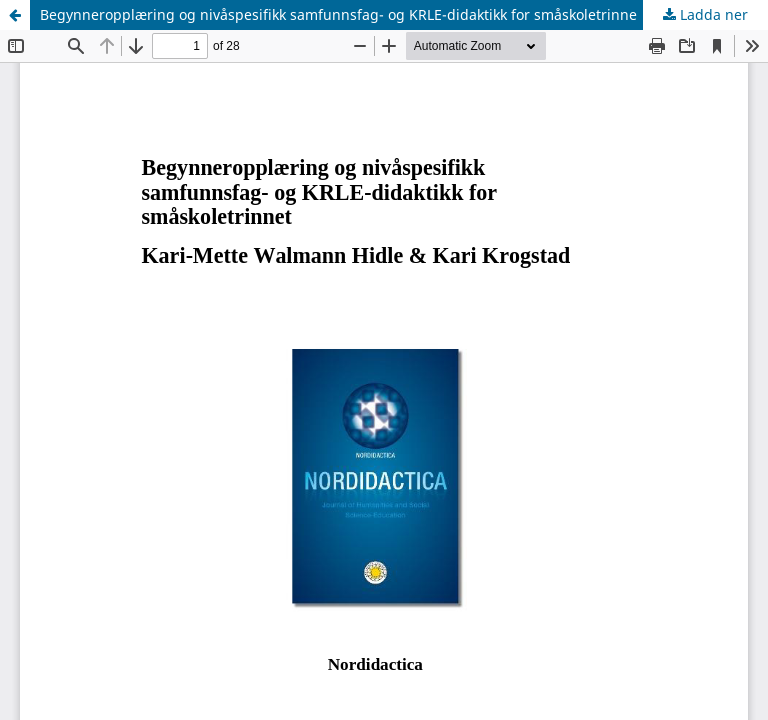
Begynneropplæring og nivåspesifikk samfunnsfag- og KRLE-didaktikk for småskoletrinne (338, 14)
